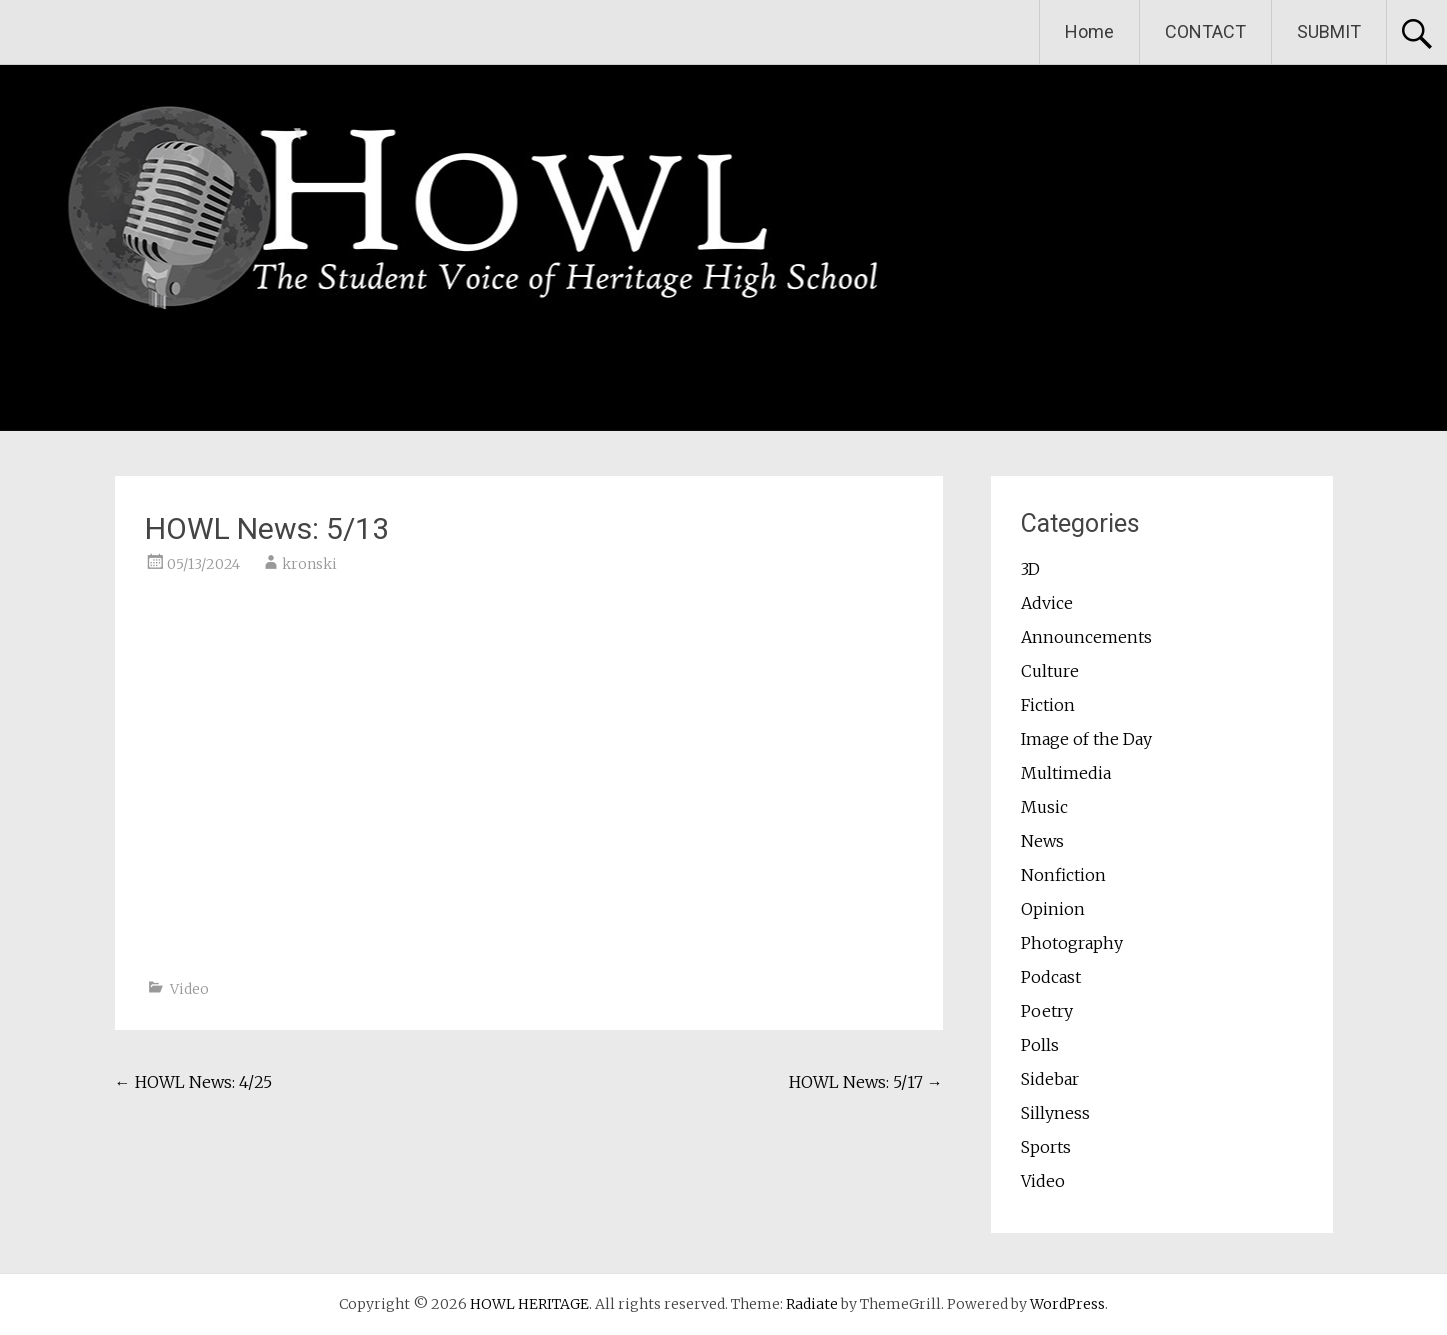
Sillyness (1055, 1113)
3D (1030, 569)
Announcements (1086, 637)
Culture (1050, 671)
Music (1044, 807)
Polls (1040, 1045)
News (1042, 841)
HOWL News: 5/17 (866, 1082)
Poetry (1047, 1011)
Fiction (1048, 705)
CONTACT (1205, 31)
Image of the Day (1086, 739)
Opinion (1053, 909)
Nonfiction (1063, 875)
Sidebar (1050, 1079)
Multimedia (1066, 773)
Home (1089, 31)
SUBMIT (1329, 31)
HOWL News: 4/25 (193, 1082)
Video (189, 989)
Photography (1072, 943)
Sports (1046, 1147)
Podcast (1051, 977)
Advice (1047, 603)
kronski (309, 564)
